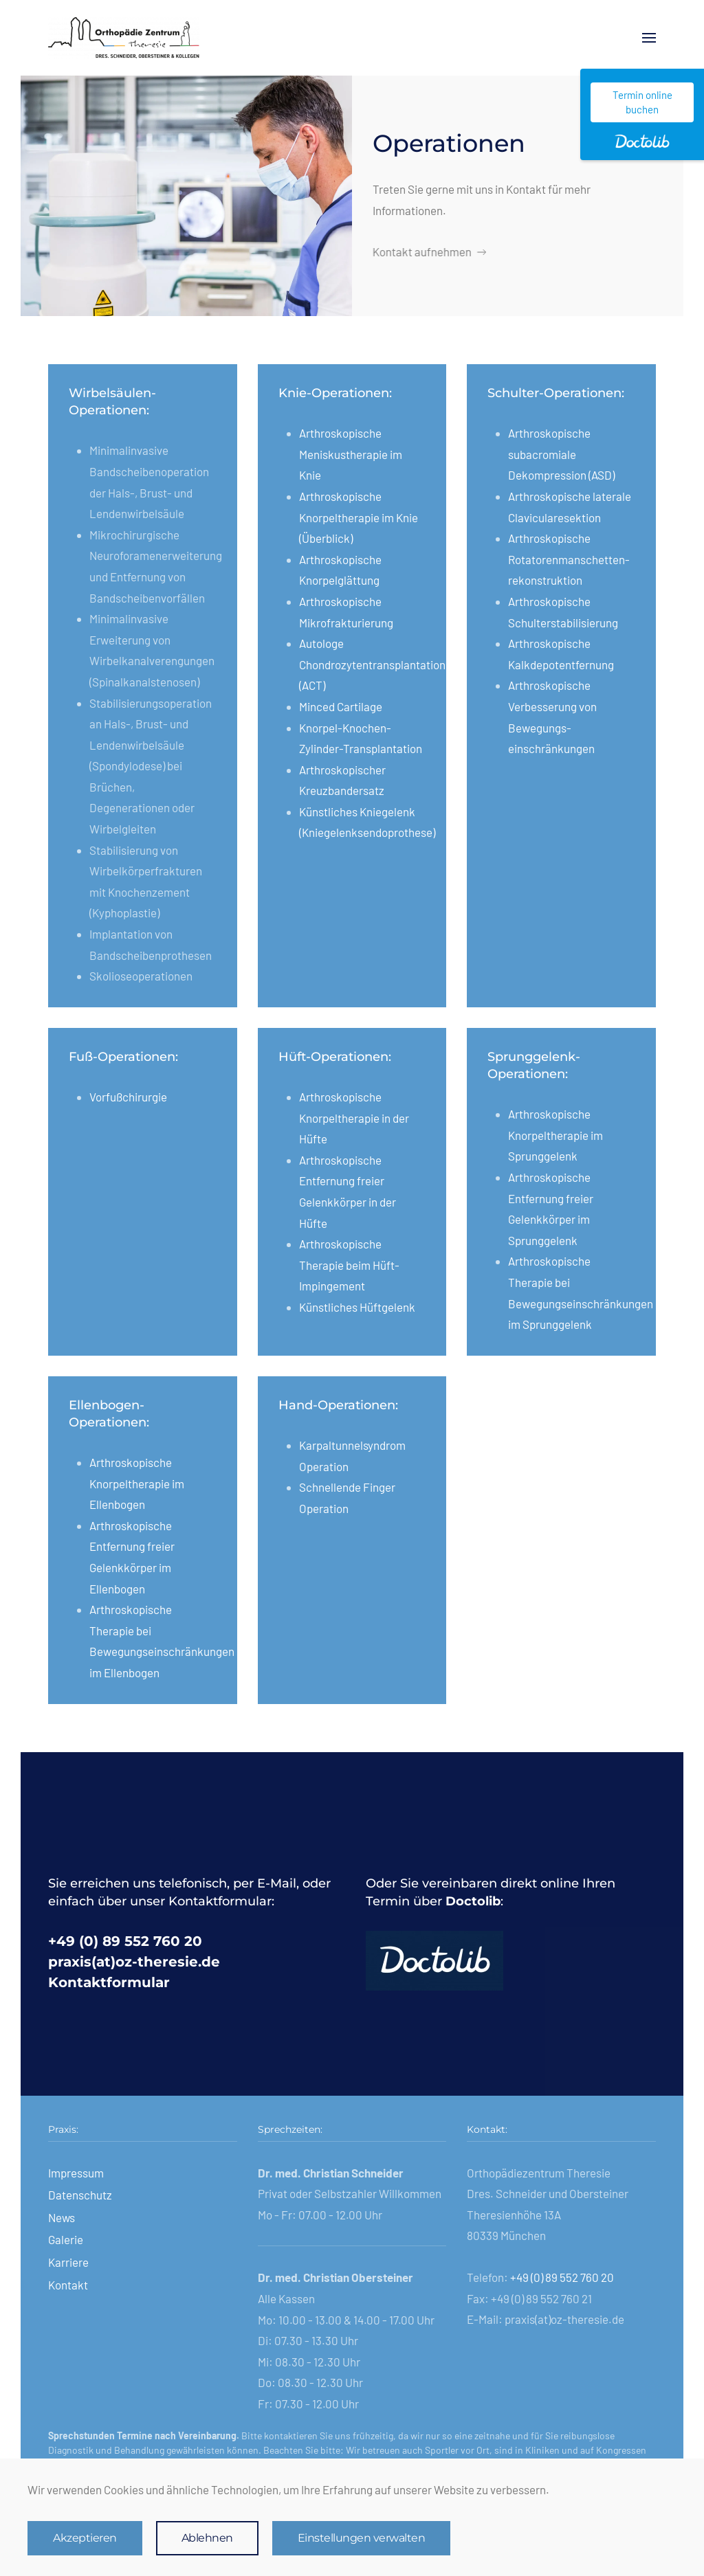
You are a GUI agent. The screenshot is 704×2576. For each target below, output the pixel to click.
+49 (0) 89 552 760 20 (125, 1941)
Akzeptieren (85, 2537)
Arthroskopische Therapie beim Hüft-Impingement (349, 1264)
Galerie (65, 2239)
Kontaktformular (109, 1982)
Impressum (76, 2173)
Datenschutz (80, 2195)
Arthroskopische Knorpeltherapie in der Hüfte (354, 1117)
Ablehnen (207, 2537)
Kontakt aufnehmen (428, 251)
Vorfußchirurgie (128, 1097)
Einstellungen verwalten (362, 2537)
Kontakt (68, 2285)
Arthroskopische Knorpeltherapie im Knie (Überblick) (358, 517)
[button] (649, 37)
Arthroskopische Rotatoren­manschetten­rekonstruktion (569, 559)
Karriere (68, 2262)
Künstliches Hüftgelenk (357, 1307)
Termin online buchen (642, 102)
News (61, 2217)
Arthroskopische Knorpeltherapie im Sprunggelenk (555, 1135)
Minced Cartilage (340, 706)
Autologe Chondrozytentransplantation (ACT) (372, 664)
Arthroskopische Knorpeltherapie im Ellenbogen (136, 1483)
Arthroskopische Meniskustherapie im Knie (350, 454)
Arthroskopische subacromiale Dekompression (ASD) (561, 454)
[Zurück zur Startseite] (123, 37)
